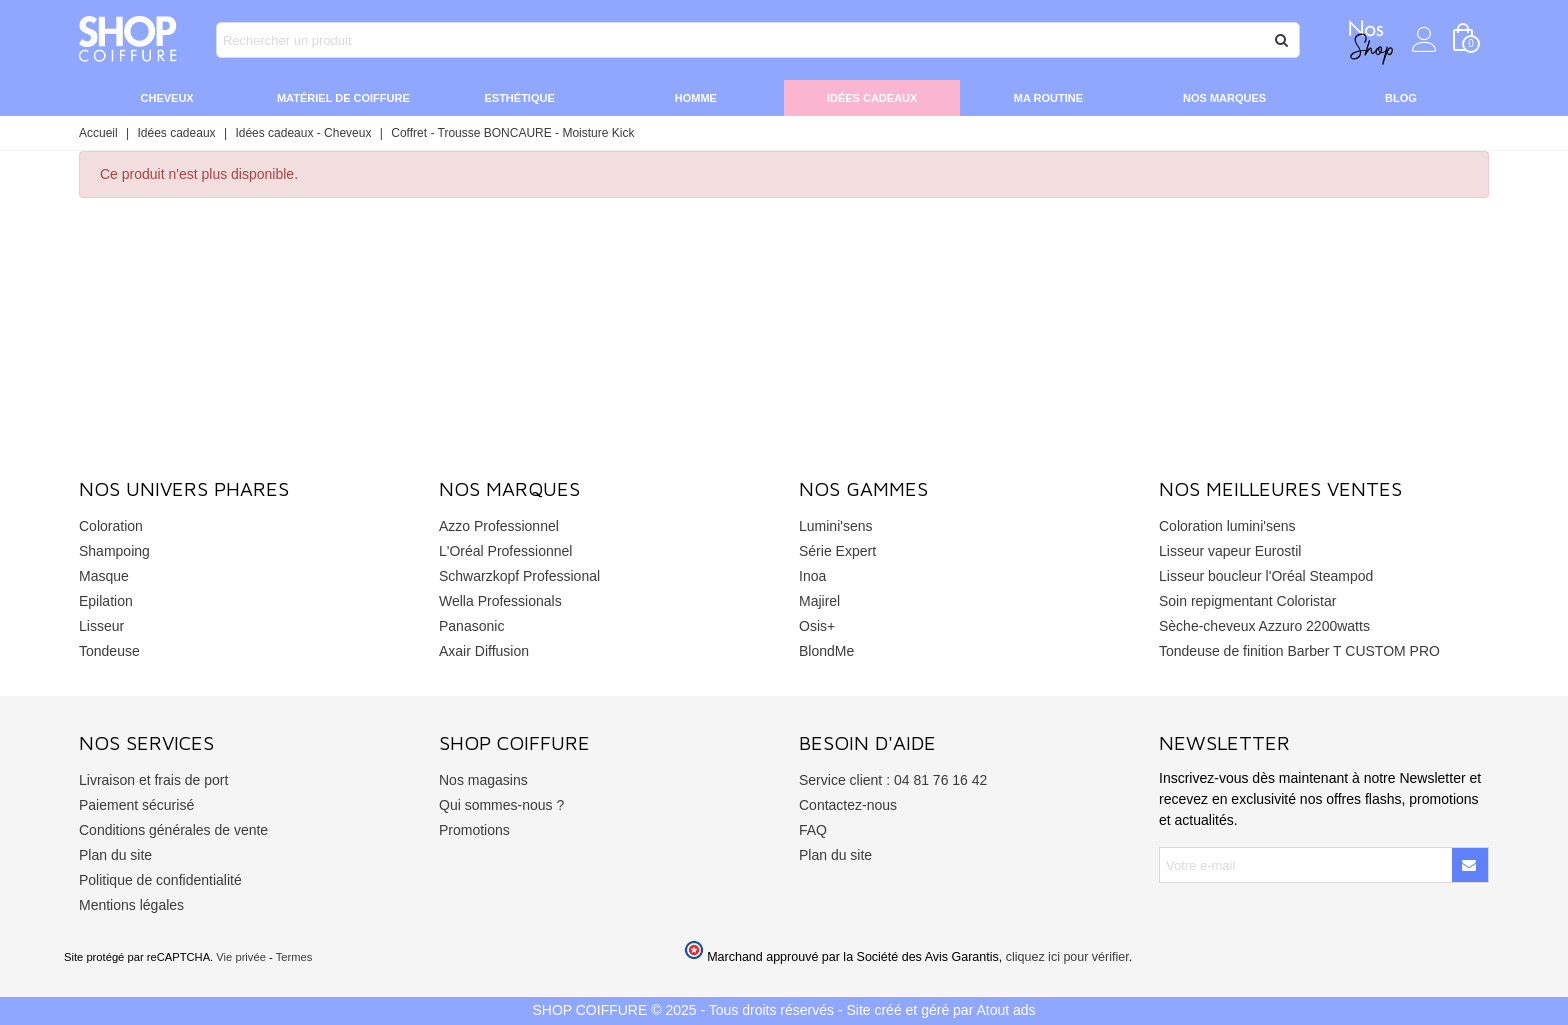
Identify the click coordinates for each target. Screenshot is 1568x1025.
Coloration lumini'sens (1227, 526)
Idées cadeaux (872, 98)
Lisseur (101, 626)
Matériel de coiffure (343, 98)
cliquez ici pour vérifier (1067, 957)
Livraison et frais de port (153, 780)
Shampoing (114, 551)
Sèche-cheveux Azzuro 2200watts (1264, 626)
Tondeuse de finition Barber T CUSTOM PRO (1299, 651)
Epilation (106, 601)
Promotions (474, 830)
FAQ (813, 830)
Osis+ (817, 626)
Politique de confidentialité (160, 880)
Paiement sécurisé (136, 805)
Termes (294, 957)
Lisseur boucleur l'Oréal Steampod (1266, 576)
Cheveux (167, 98)
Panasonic (471, 626)
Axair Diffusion (484, 651)
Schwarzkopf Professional (519, 576)
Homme (696, 98)
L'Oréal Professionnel (505, 551)
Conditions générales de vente (173, 830)
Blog (1401, 98)
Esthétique (519, 98)
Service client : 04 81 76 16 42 (893, 780)
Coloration (111, 526)
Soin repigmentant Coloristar (1247, 601)
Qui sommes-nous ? (501, 805)
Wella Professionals (500, 601)
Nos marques (1224, 98)
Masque (104, 576)
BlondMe (826, 651)
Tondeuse (109, 651)
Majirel (819, 601)
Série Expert (837, 551)
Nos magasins (483, 780)
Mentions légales (131, 905)
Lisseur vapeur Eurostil (1230, 551)
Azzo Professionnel (499, 526)
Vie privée (241, 957)
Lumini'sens (836, 526)
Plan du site (115, 855)
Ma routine (1048, 98)
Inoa (812, 576)
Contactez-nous (848, 805)
